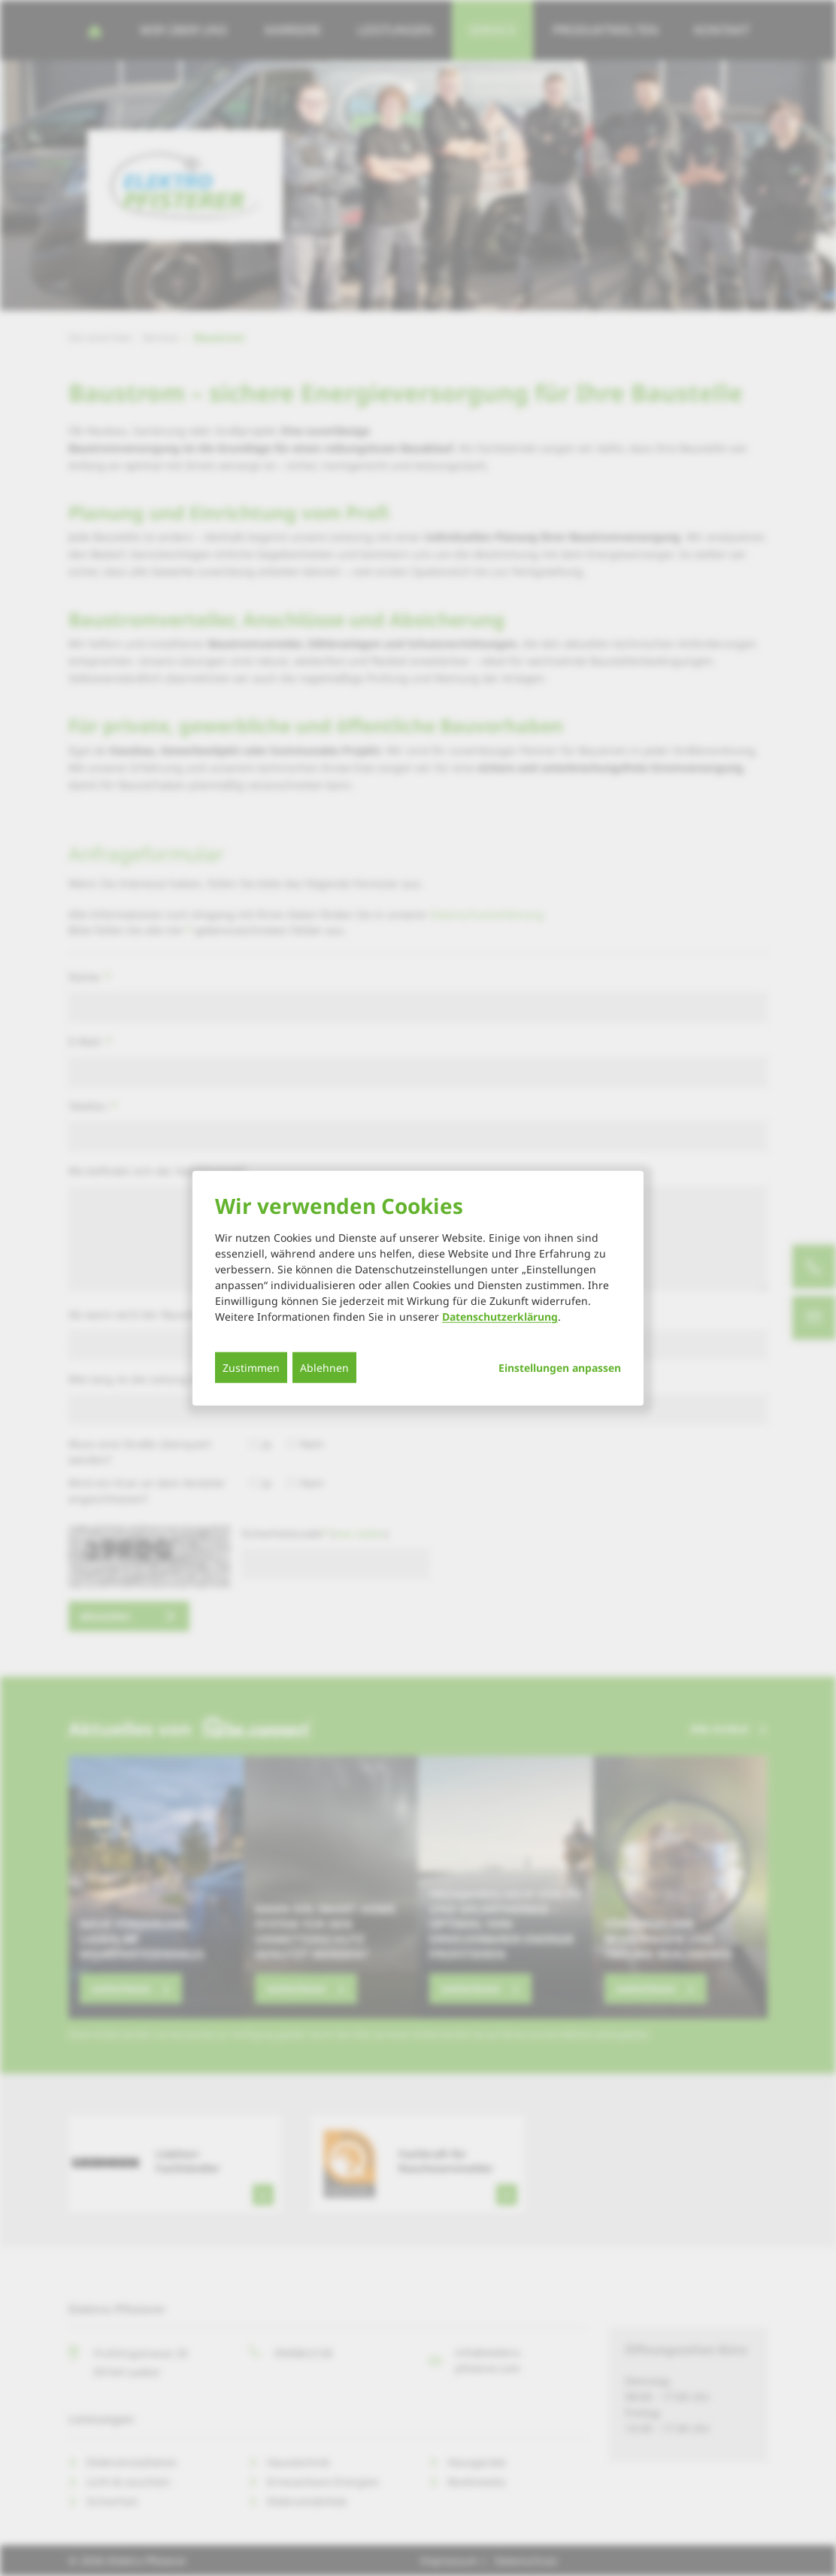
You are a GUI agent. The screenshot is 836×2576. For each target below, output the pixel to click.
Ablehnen (324, 1368)
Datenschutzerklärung (500, 1316)
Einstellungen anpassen (559, 1368)
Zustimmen (251, 1368)
